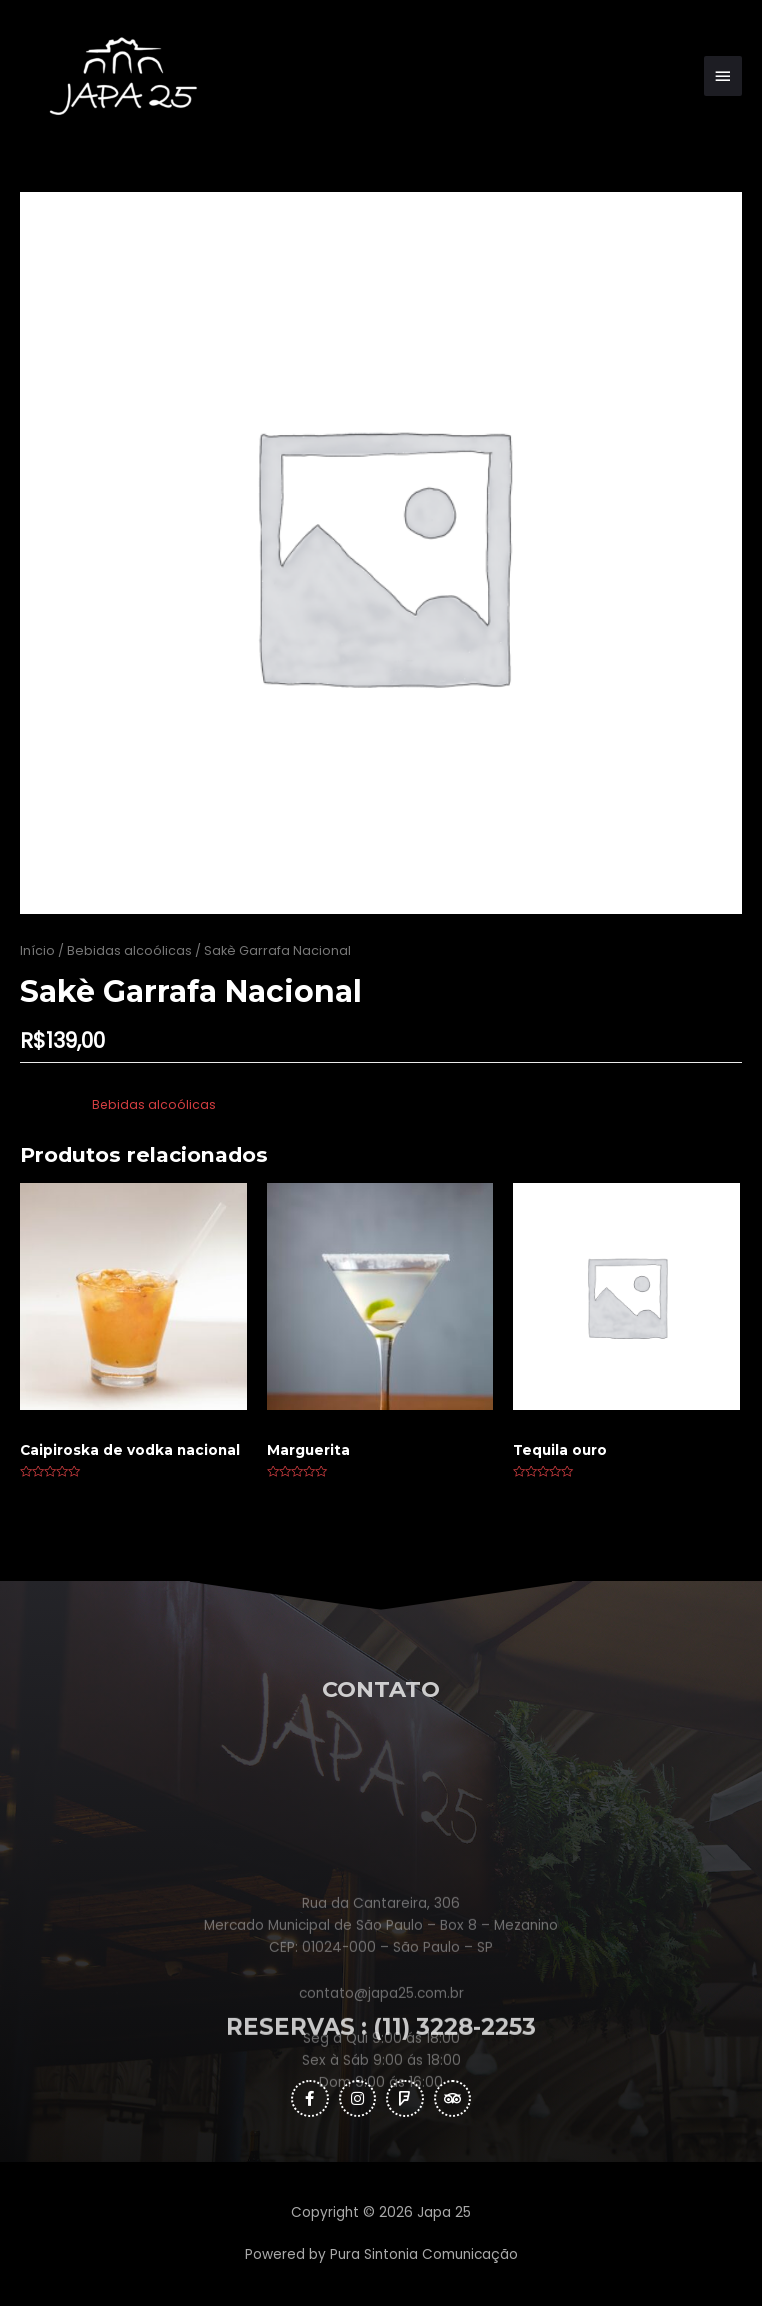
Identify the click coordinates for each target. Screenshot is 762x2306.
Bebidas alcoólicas (129, 950)
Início (37, 950)
